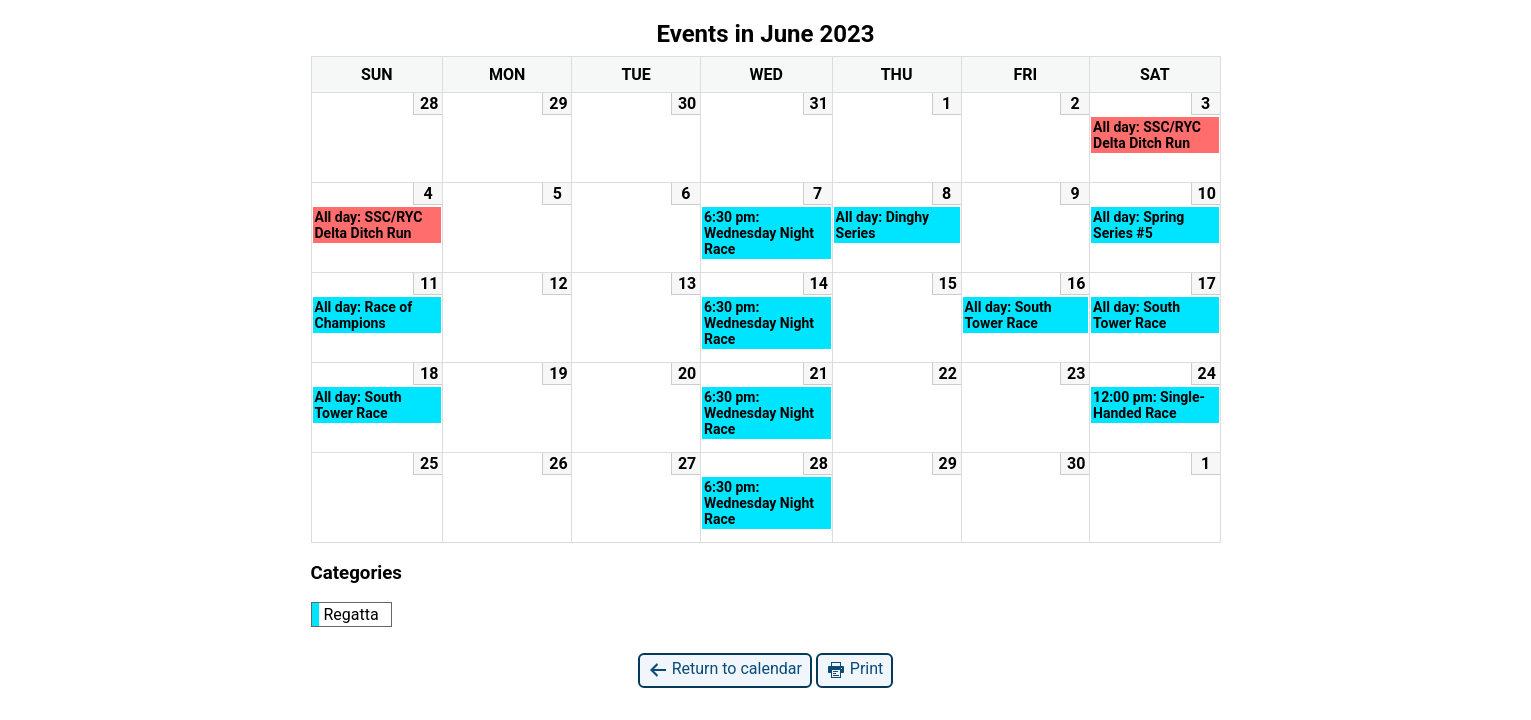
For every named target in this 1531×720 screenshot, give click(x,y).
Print (854, 669)
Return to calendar (725, 669)
